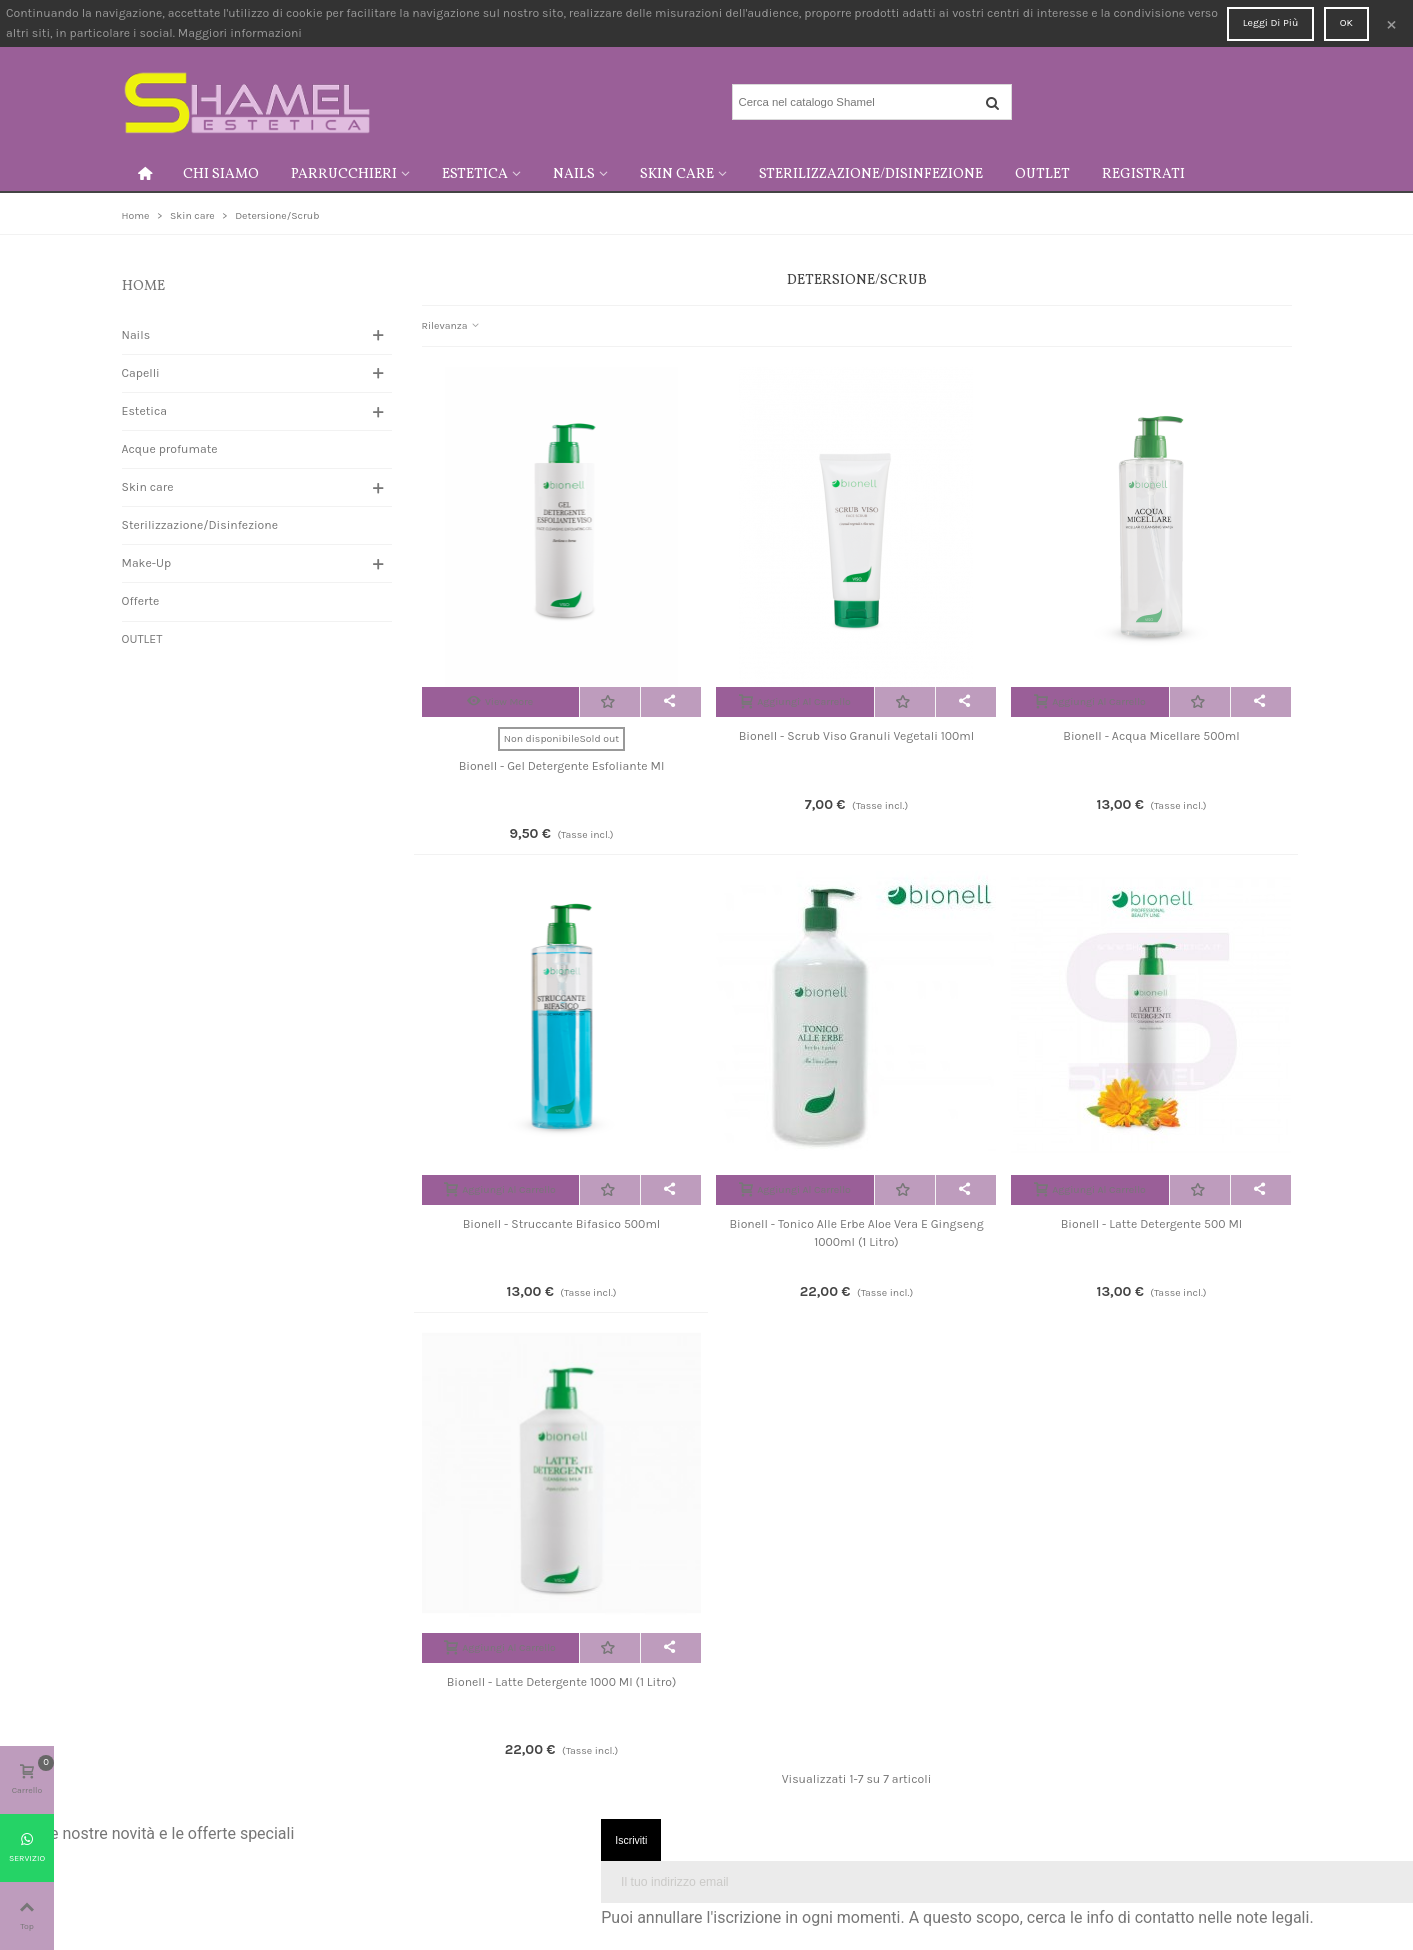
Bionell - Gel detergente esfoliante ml (562, 766)
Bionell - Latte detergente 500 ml (1152, 1224)
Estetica (475, 174)
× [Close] (1391, 24)
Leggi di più (1271, 22)
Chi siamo (221, 174)
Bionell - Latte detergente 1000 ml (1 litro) (562, 1682)
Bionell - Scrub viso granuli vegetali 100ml (857, 736)
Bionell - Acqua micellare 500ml (1151, 736)
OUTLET (1042, 174)
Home (143, 286)
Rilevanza (451, 325)
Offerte (141, 601)
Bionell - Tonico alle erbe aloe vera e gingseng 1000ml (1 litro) (856, 1233)
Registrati (1143, 174)
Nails (574, 174)
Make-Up (147, 563)
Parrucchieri (344, 174)
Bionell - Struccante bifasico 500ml (562, 1224)
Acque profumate (170, 449)
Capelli (141, 373)
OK (1346, 22)
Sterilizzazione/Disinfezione (871, 174)
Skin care (677, 174)
